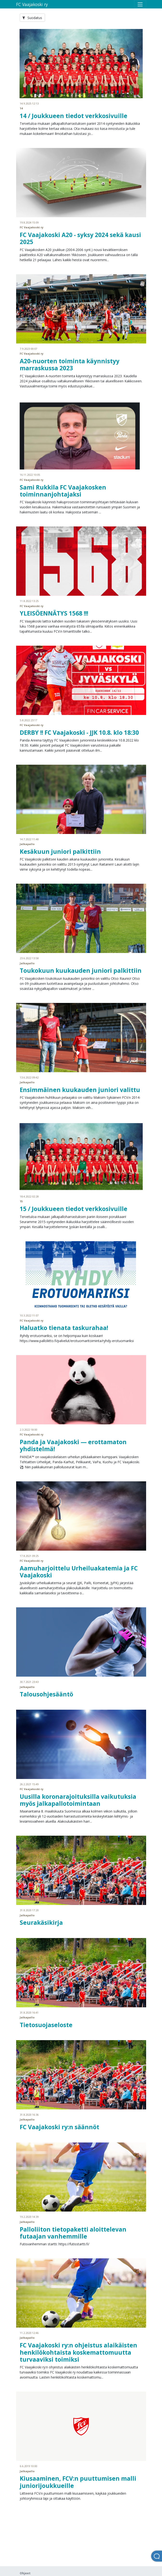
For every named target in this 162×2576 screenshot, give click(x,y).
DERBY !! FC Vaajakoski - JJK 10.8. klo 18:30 (79, 732)
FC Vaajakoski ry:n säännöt (59, 2127)
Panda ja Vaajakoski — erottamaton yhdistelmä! (73, 1445)
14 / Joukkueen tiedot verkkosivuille (73, 116)
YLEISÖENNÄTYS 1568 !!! (54, 613)
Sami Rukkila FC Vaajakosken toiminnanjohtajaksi (63, 490)
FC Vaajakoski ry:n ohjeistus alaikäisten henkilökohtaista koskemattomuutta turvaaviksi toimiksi (78, 2352)
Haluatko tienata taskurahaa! (64, 1328)
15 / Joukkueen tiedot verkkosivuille (73, 1209)
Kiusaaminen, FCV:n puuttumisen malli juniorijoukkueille (78, 2481)
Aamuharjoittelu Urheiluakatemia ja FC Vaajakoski (79, 1571)
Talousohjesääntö (46, 1694)
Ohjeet (25, 2573)
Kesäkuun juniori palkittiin (60, 851)
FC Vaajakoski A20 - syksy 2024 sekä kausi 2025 (80, 238)
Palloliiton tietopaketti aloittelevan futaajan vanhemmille (73, 2232)
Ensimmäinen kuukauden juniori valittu (80, 1090)
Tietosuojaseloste (46, 2025)
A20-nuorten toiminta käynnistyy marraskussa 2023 (69, 364)
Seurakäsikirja (41, 1922)
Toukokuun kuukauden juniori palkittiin (81, 970)
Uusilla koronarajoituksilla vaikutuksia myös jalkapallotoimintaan (78, 1799)
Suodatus (32, 17)
